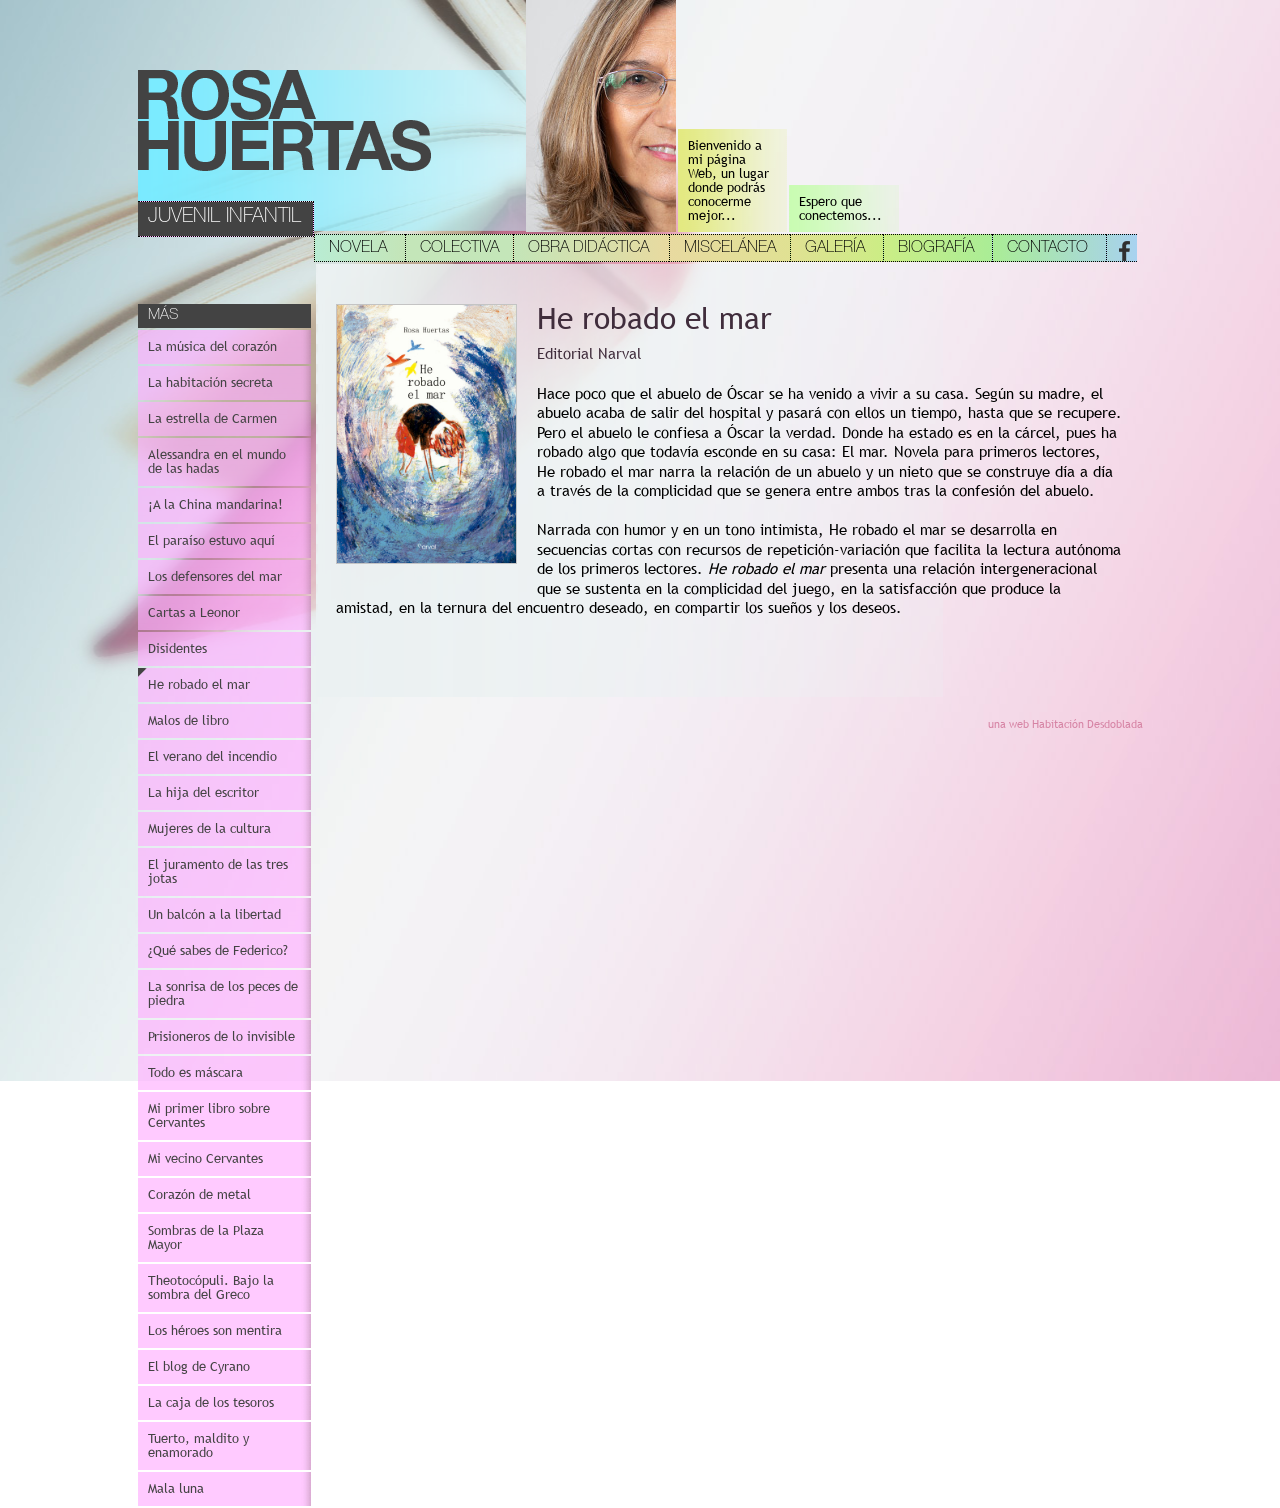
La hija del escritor (203, 792)
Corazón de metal (199, 1194)
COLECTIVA (459, 249)
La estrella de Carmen (212, 418)
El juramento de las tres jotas (218, 871)
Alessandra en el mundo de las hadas (217, 461)
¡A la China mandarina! (215, 504)
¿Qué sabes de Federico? (218, 950)
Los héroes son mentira (215, 1330)
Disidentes (177, 648)
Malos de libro (188, 720)
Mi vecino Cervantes (205, 1158)
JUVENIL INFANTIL (224, 218)
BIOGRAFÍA (936, 249)
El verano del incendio (212, 756)
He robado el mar (199, 684)
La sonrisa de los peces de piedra (223, 993)
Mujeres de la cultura (209, 828)
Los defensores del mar (215, 576)
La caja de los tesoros (211, 1402)
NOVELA (358, 249)
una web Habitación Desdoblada (1065, 724)
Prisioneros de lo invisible (221, 1036)
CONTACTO (1047, 249)
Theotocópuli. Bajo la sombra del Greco (211, 1287)
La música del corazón (212, 346)
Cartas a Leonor (194, 612)
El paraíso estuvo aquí (211, 540)
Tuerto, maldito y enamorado (198, 1445)
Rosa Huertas (285, 121)
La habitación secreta (210, 382)
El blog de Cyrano (199, 1366)
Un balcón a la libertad (214, 914)
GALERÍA (835, 249)
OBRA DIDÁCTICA (588, 249)
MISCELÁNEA (730, 249)
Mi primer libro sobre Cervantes (209, 1115)
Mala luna (176, 1488)
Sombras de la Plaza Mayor (206, 1237)
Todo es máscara (195, 1072)
